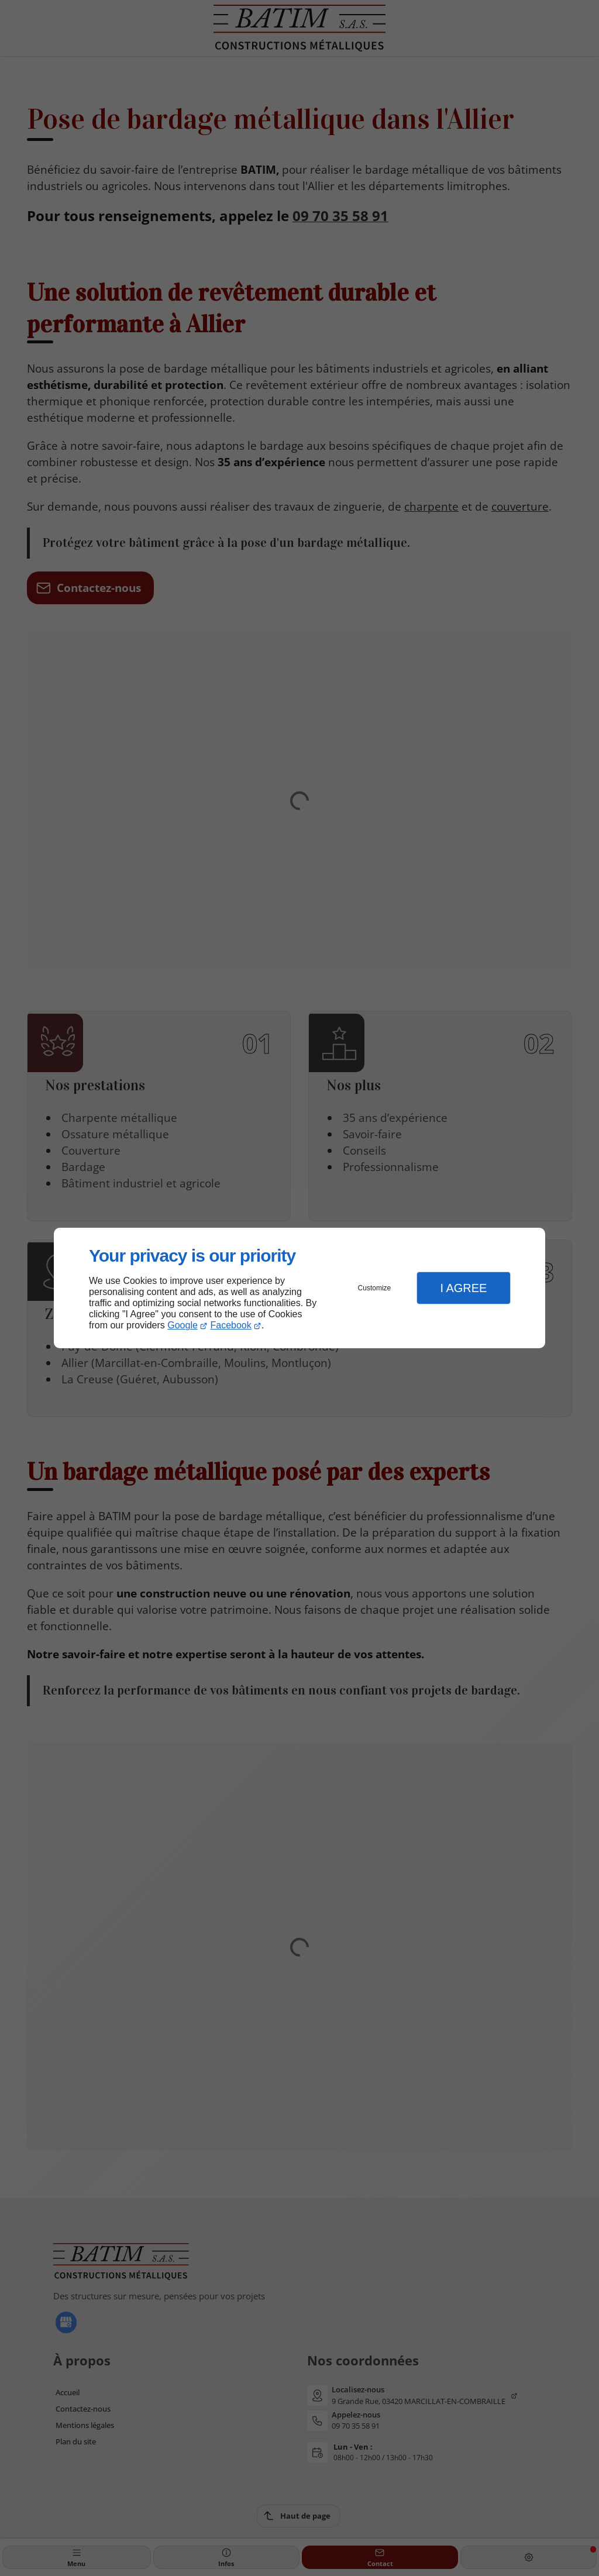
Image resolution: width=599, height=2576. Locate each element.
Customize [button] (374, 1288)
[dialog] (299, 1288)
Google (182, 1325)
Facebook (231, 1325)
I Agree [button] (463, 1288)
